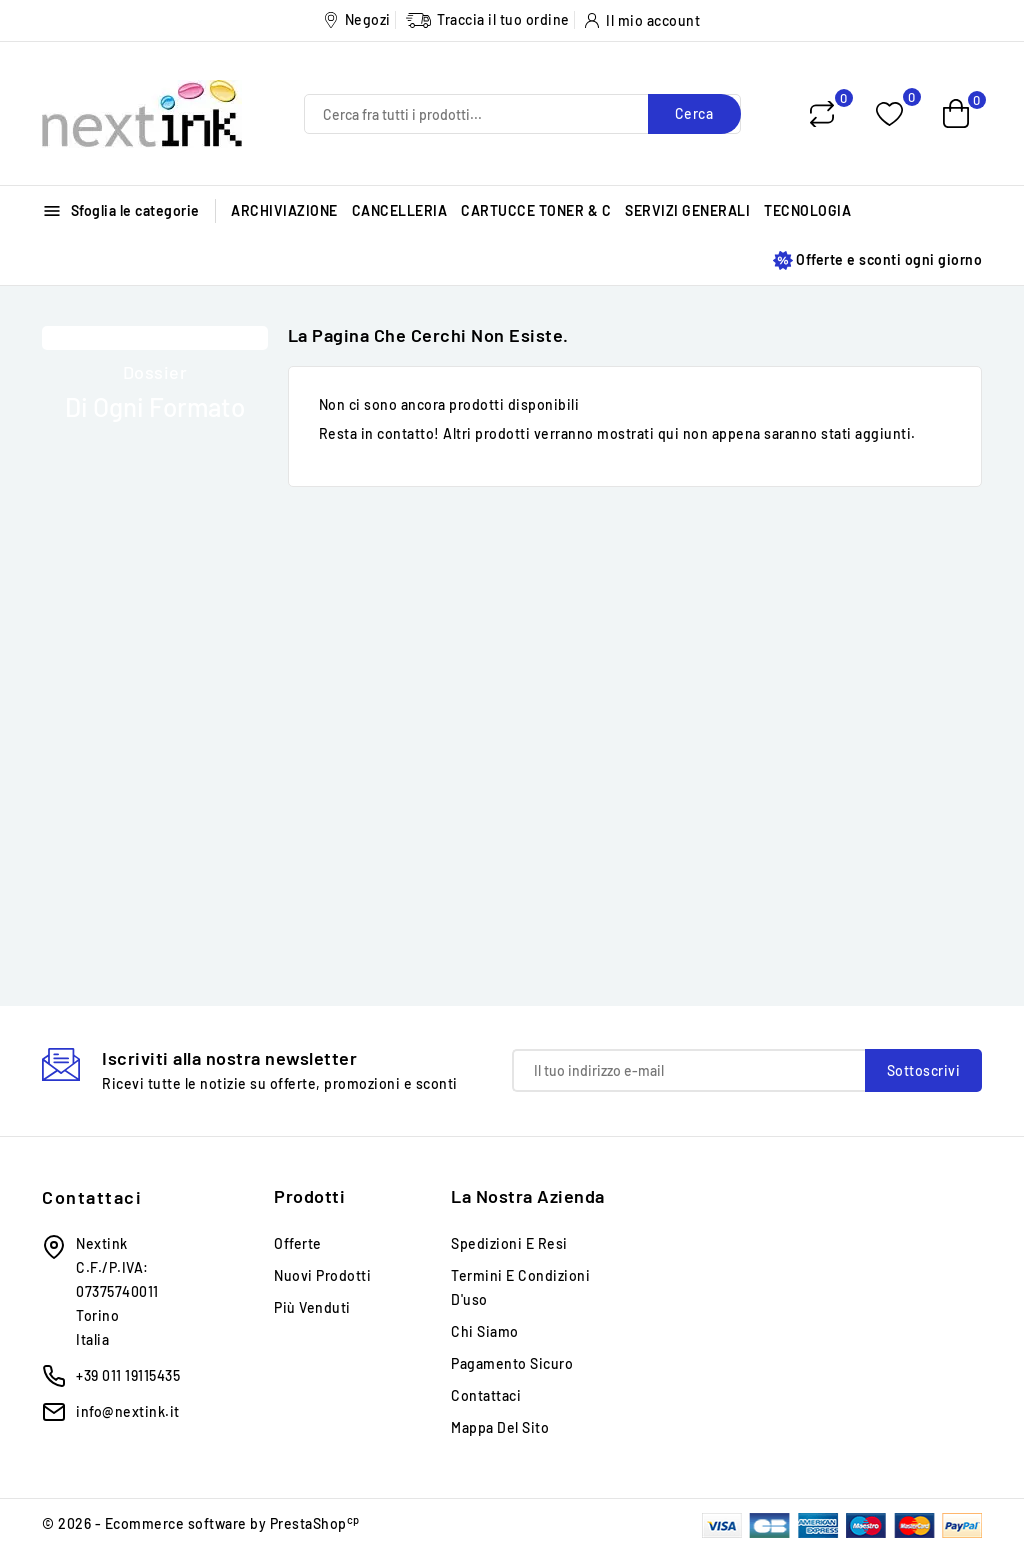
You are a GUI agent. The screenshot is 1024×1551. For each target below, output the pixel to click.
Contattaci (92, 1197)
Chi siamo (485, 1331)
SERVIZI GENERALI (687, 210)
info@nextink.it (128, 1411)
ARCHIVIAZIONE (284, 210)
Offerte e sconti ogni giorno (877, 260)
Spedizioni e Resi (509, 1243)
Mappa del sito (500, 1427)
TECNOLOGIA (807, 210)
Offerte (298, 1243)
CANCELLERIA (400, 210)
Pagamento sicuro (512, 1363)
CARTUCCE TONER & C (536, 210)
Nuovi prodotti (322, 1275)
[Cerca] (522, 114)
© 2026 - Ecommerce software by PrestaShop (201, 1523)
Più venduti (312, 1307)
